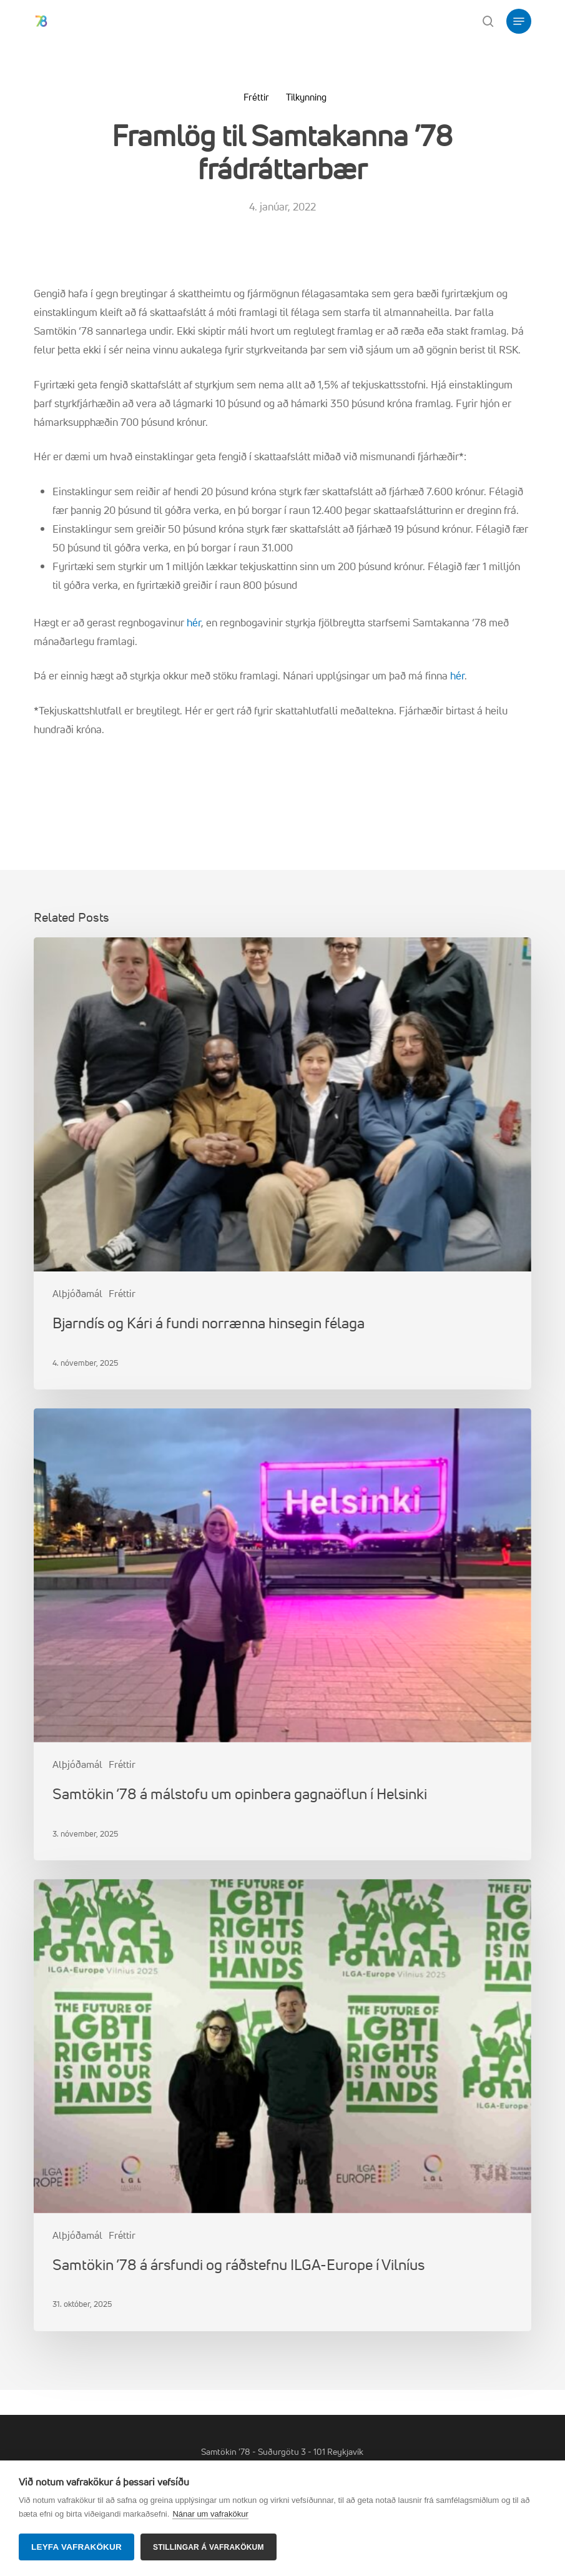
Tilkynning (306, 97)
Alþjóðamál (77, 1293)
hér (194, 622)
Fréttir (256, 97)
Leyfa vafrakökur (76, 2547)
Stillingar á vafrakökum (208, 2547)
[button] (518, 21)
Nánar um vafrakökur (210, 2514)
